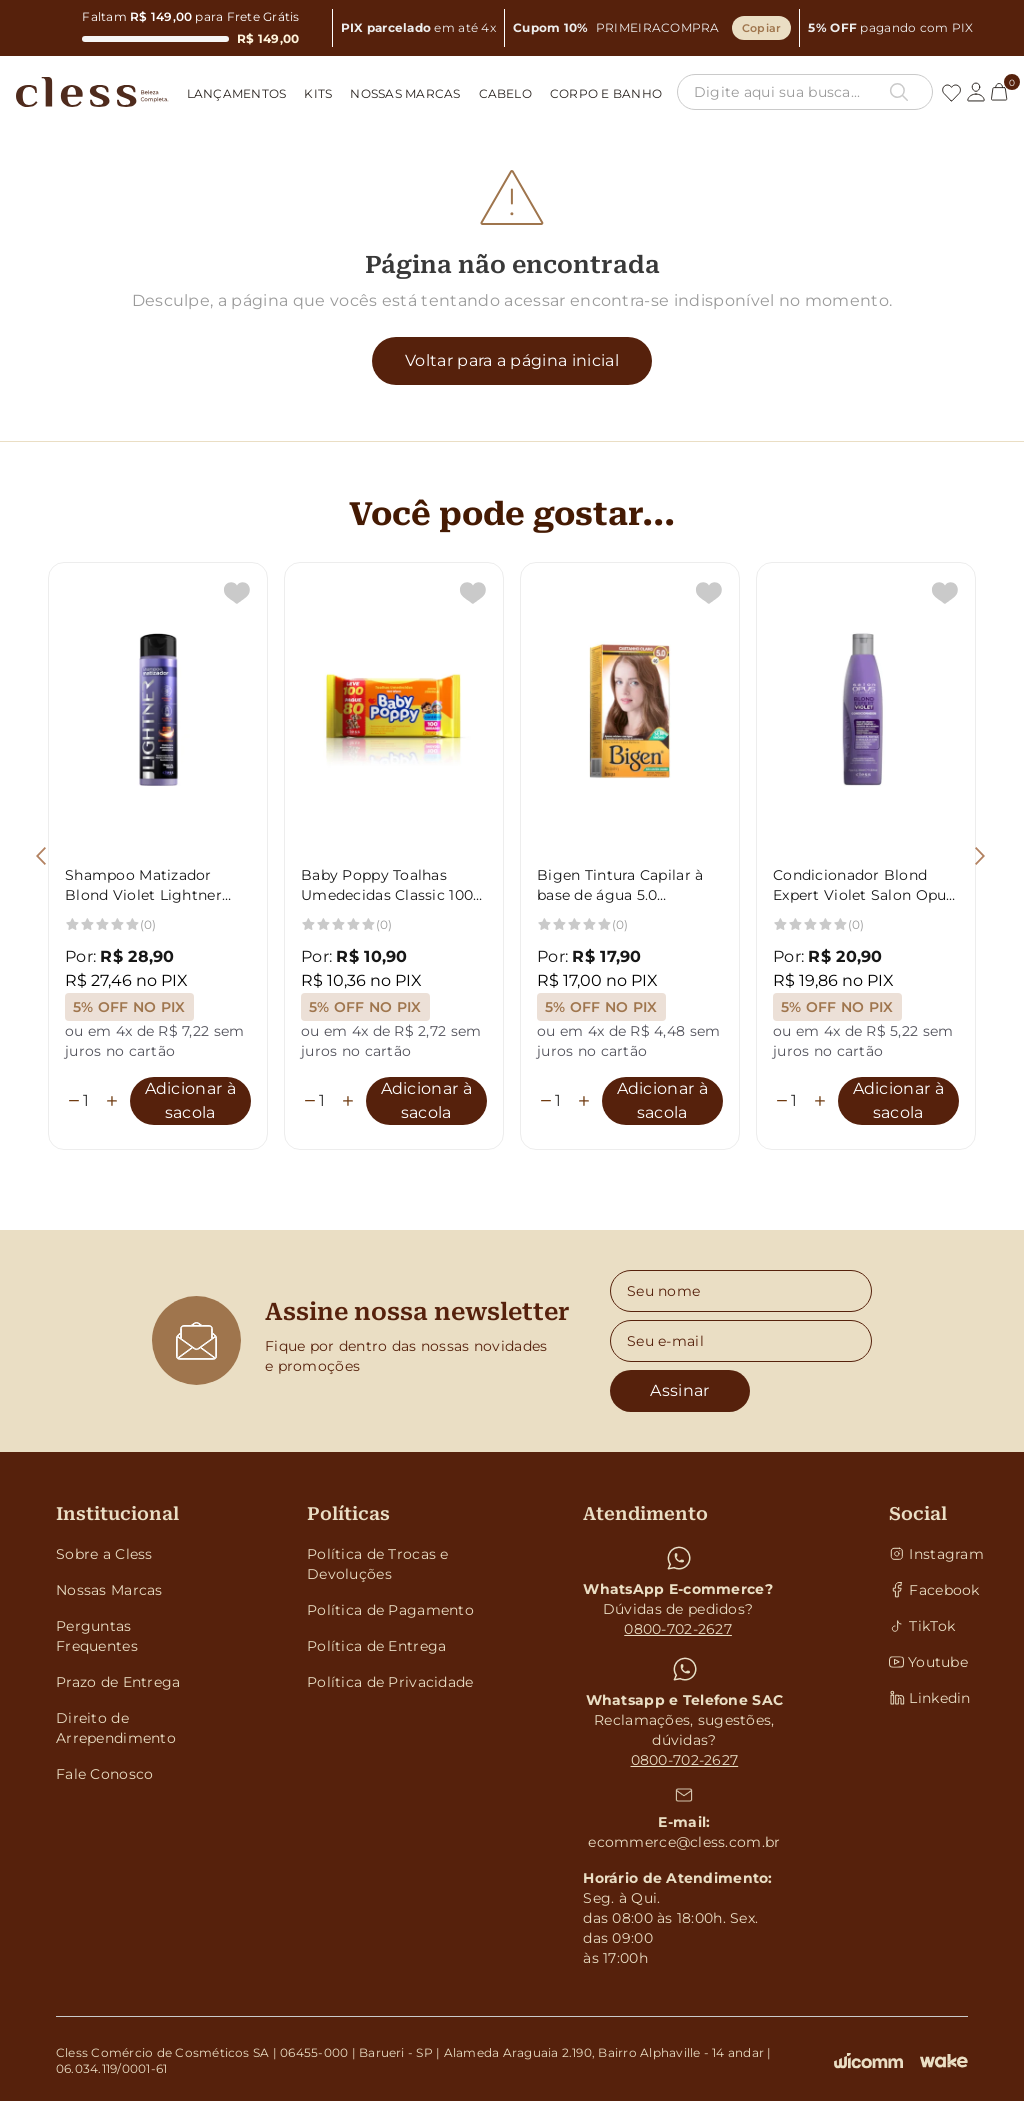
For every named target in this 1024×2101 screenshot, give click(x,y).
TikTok (922, 1626)
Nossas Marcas (405, 93)
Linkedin (928, 1698)
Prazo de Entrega (118, 1682)
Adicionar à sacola (191, 1100)
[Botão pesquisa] (899, 92)
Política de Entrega (376, 1646)
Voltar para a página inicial (512, 360)
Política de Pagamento (390, 1610)
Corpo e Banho (606, 93)
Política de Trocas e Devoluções (378, 1564)
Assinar (679, 1390)
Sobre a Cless (104, 1554)
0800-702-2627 (678, 1629)
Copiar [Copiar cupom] (762, 28)
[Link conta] (976, 92)
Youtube (928, 1662)
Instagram (928, 1554)
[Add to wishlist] (237, 593)
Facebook (928, 1590)
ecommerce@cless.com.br (684, 1842)
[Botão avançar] (980, 856)
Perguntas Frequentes (97, 1636)
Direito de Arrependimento (116, 1728)
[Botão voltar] (41, 856)
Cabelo (505, 93)
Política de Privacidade (390, 1682)
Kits (318, 93)
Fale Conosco (104, 1774)
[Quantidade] (93, 1101)
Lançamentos (237, 93)
